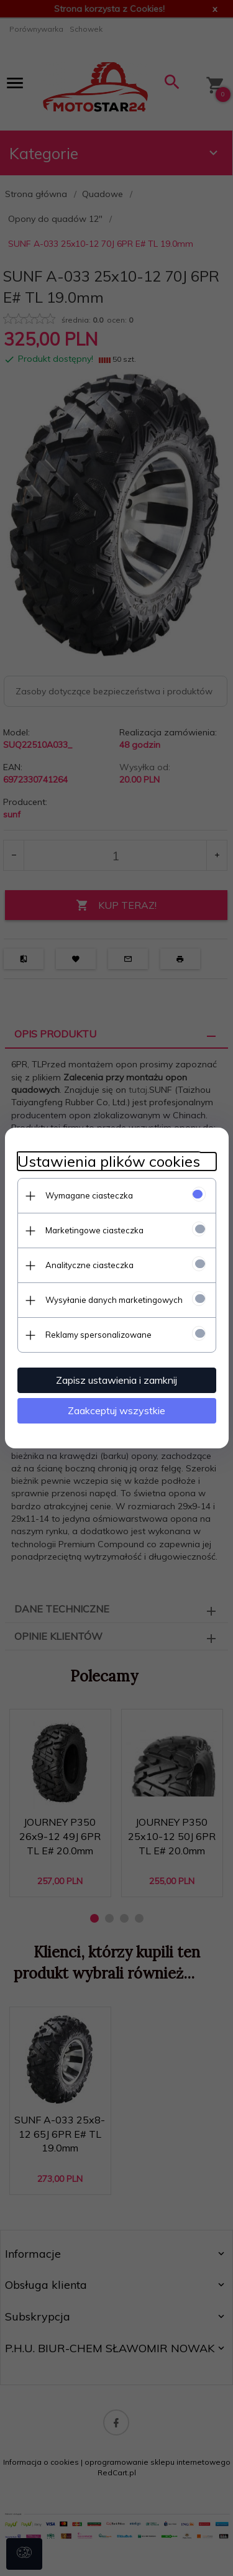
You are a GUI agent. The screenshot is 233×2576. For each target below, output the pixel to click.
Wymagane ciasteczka (89, 1195)
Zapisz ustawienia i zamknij (116, 1380)
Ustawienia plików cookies (108, 1161)
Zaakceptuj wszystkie (116, 1410)
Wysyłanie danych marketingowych (114, 1300)
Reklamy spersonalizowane (98, 1335)
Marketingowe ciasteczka (94, 1230)
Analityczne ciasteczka (89, 1265)
